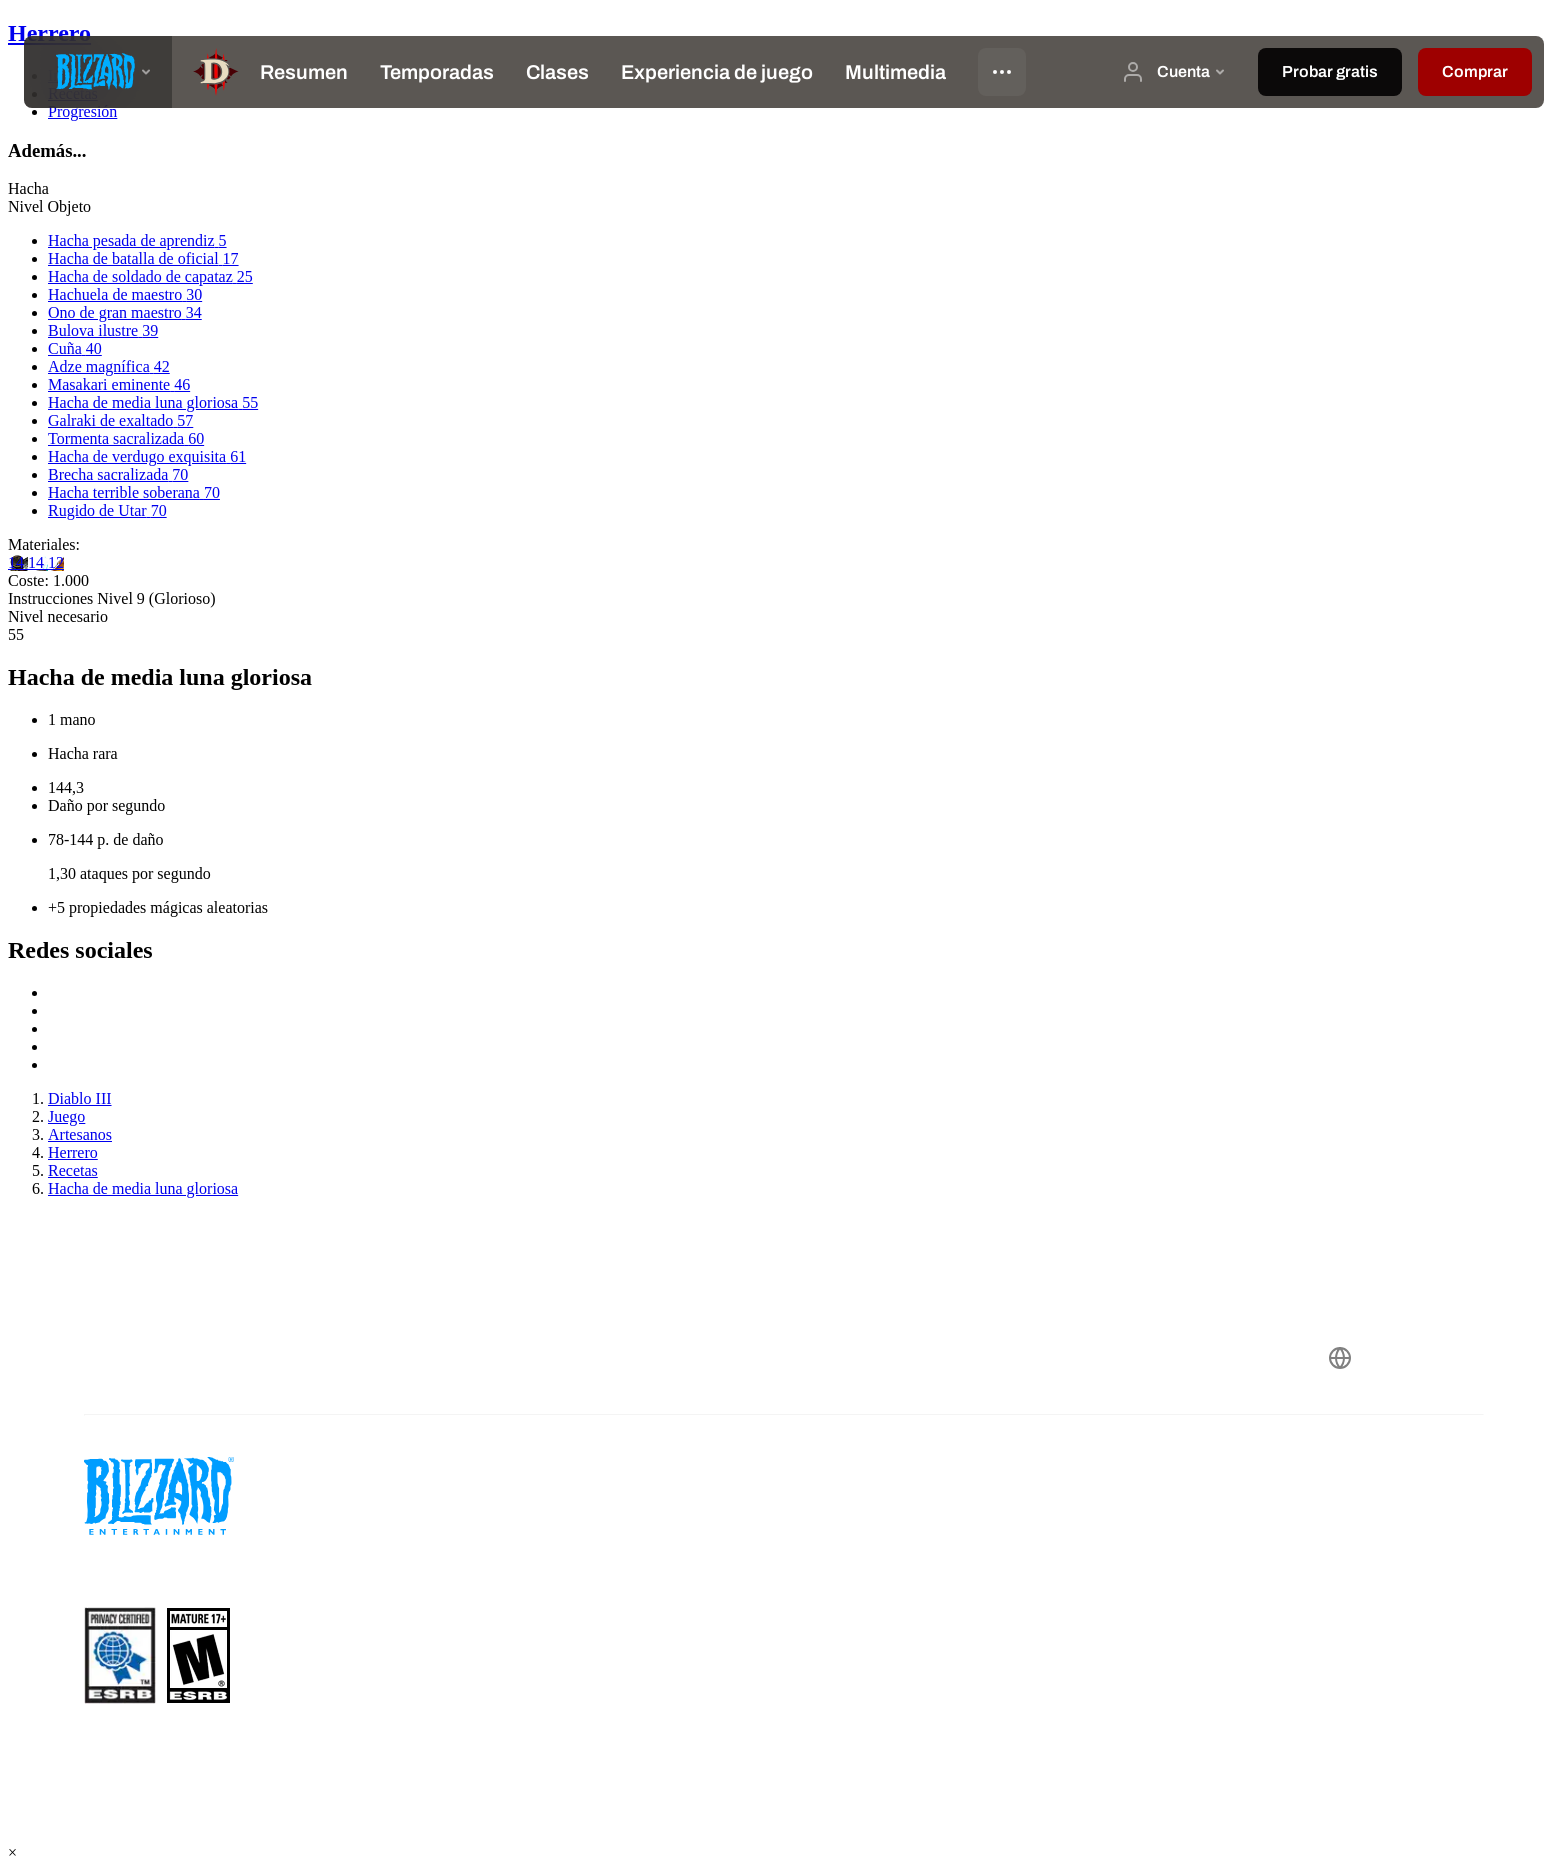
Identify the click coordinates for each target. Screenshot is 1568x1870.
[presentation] (98, 72)
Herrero (49, 33)
